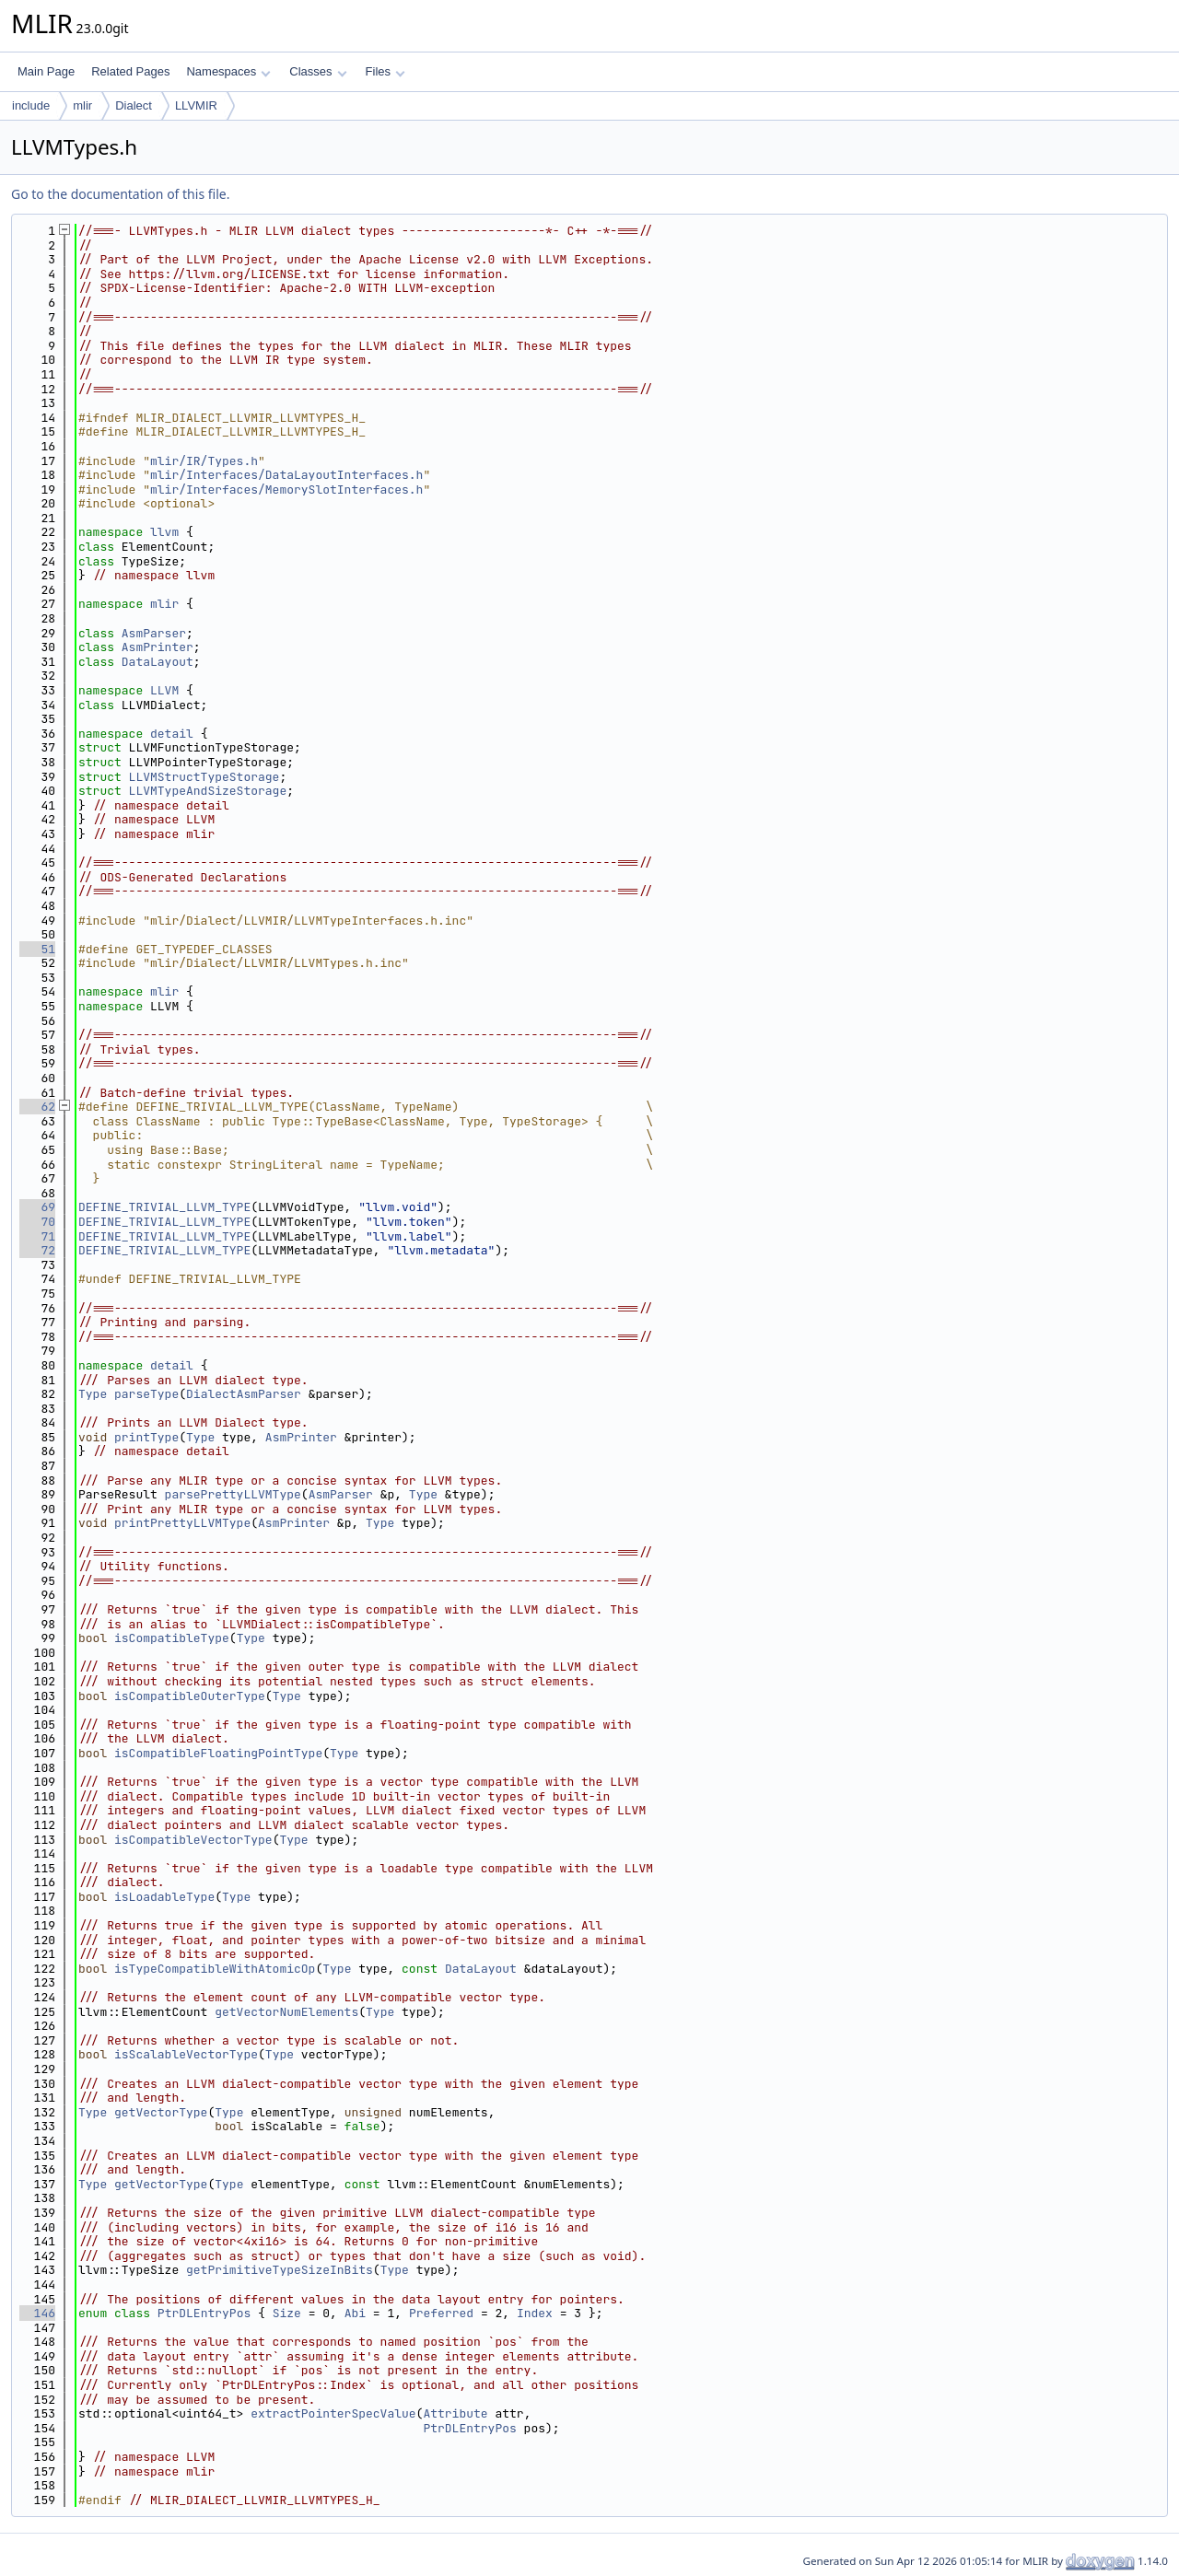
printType (146, 1437)
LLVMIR (196, 105)
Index (535, 2313)
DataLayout (157, 662)
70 (37, 1222)
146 (37, 2313)
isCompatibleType (171, 1638)
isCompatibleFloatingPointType (218, 1753)
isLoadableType (164, 1897)
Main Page (46, 71)
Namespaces (228, 71)
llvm (164, 532)
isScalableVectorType (186, 2054)
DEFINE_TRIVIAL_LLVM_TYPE (164, 1207)
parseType (146, 1394)
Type (92, 1394)
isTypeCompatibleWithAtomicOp (214, 1968)
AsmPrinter (157, 647)
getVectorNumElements (286, 2012)
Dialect (133, 105)
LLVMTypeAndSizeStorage (208, 790)
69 (37, 1207)
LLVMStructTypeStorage (204, 777)
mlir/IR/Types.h (204, 461)
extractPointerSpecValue (333, 2413)
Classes (317, 71)
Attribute (455, 2413)
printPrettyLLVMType (182, 1523)
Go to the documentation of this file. (120, 194)
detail (171, 733)
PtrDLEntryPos (204, 2313)
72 (37, 1250)
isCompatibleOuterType (189, 1696)
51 (37, 949)
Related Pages (130, 71)
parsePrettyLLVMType (233, 1494)
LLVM (164, 690)
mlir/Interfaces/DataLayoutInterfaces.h (286, 475)
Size (287, 2313)
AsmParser (154, 633)
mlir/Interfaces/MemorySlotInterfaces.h (286, 489)
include (31, 105)
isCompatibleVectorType (193, 1839)
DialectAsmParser (243, 1394)
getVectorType (160, 2112)
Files (385, 71)
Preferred (441, 2313)
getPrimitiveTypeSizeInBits (279, 2270)
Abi (355, 2313)
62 (37, 1106)
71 (37, 1236)
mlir (82, 105)
